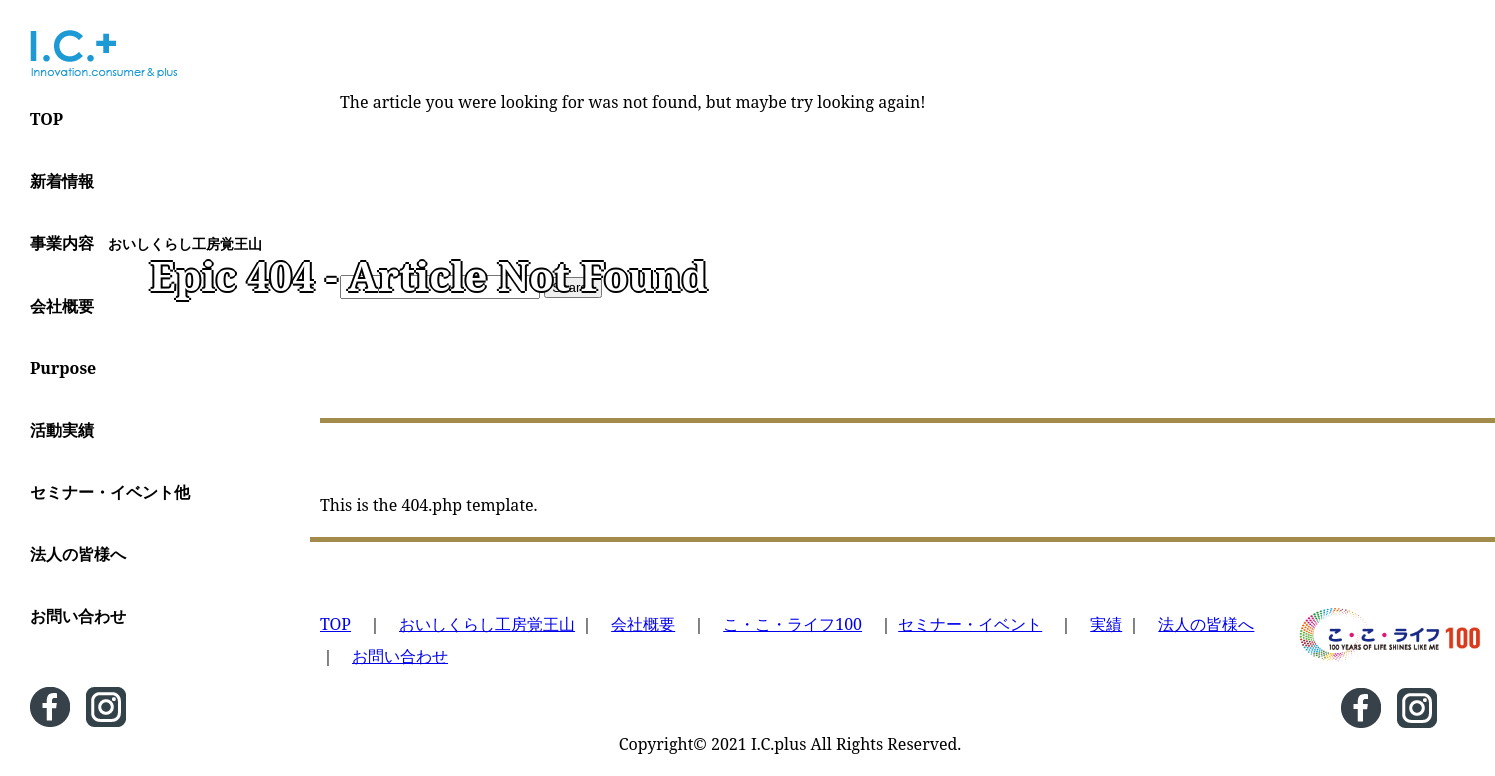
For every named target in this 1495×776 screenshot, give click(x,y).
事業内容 (146, 243)
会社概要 (62, 306)
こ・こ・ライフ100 (792, 624)
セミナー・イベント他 (110, 492)
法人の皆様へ (78, 554)
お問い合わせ (78, 616)
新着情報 (62, 181)
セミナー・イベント (970, 624)
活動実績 (62, 430)
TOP (46, 119)
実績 (1106, 624)
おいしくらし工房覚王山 (487, 624)
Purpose (63, 368)
